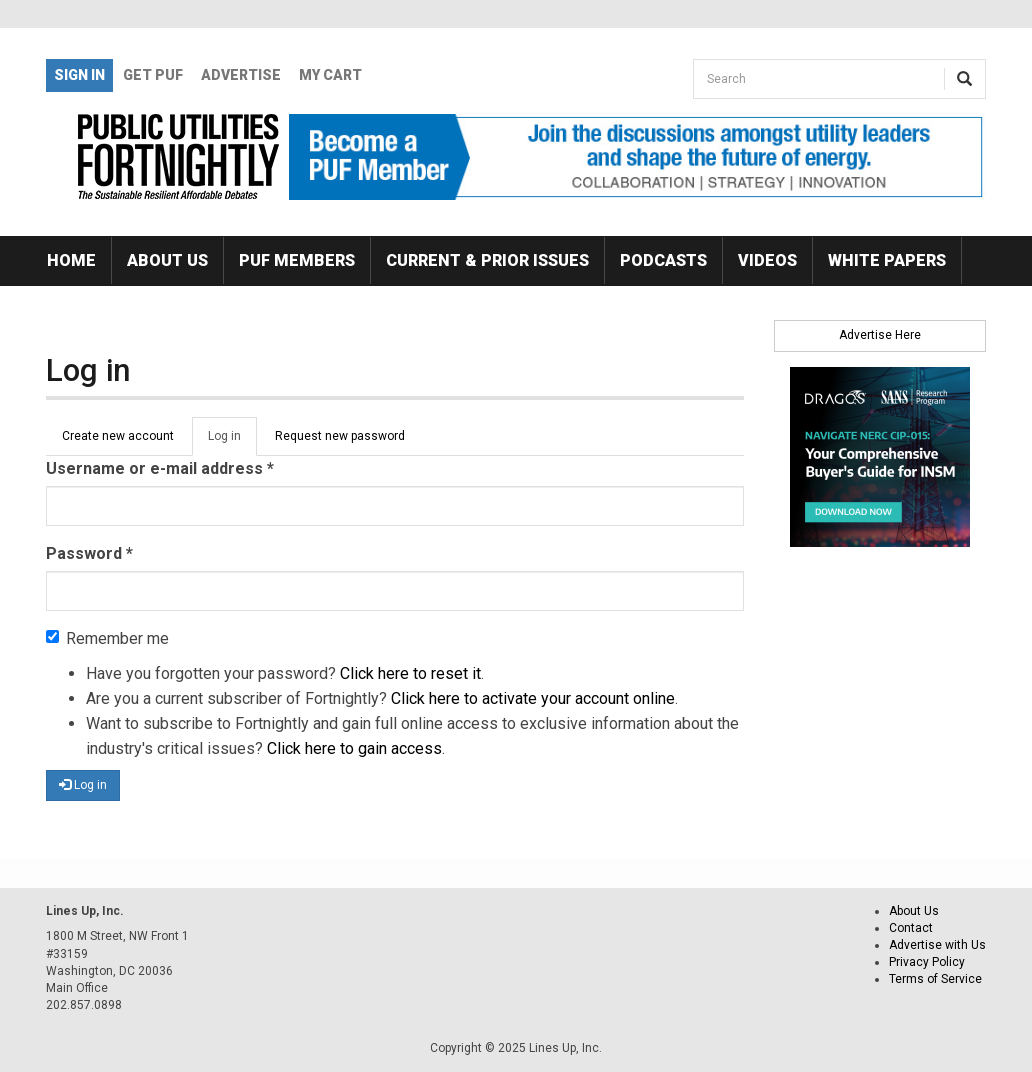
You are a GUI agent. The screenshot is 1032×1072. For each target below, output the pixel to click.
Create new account (118, 436)
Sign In (79, 75)
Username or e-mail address (160, 468)
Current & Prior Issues (487, 260)
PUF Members (297, 260)
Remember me (107, 638)
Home (71, 260)
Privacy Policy (927, 962)
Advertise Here (880, 335)
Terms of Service (935, 979)
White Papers (887, 260)
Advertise (241, 75)
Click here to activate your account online (533, 698)
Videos (767, 260)
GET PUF (153, 75)
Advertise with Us (937, 945)
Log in (232, 442)
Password (89, 553)
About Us (167, 260)
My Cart (330, 75)
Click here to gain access (354, 748)
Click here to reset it (410, 673)
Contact (911, 928)
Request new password (340, 436)
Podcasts (663, 260)
